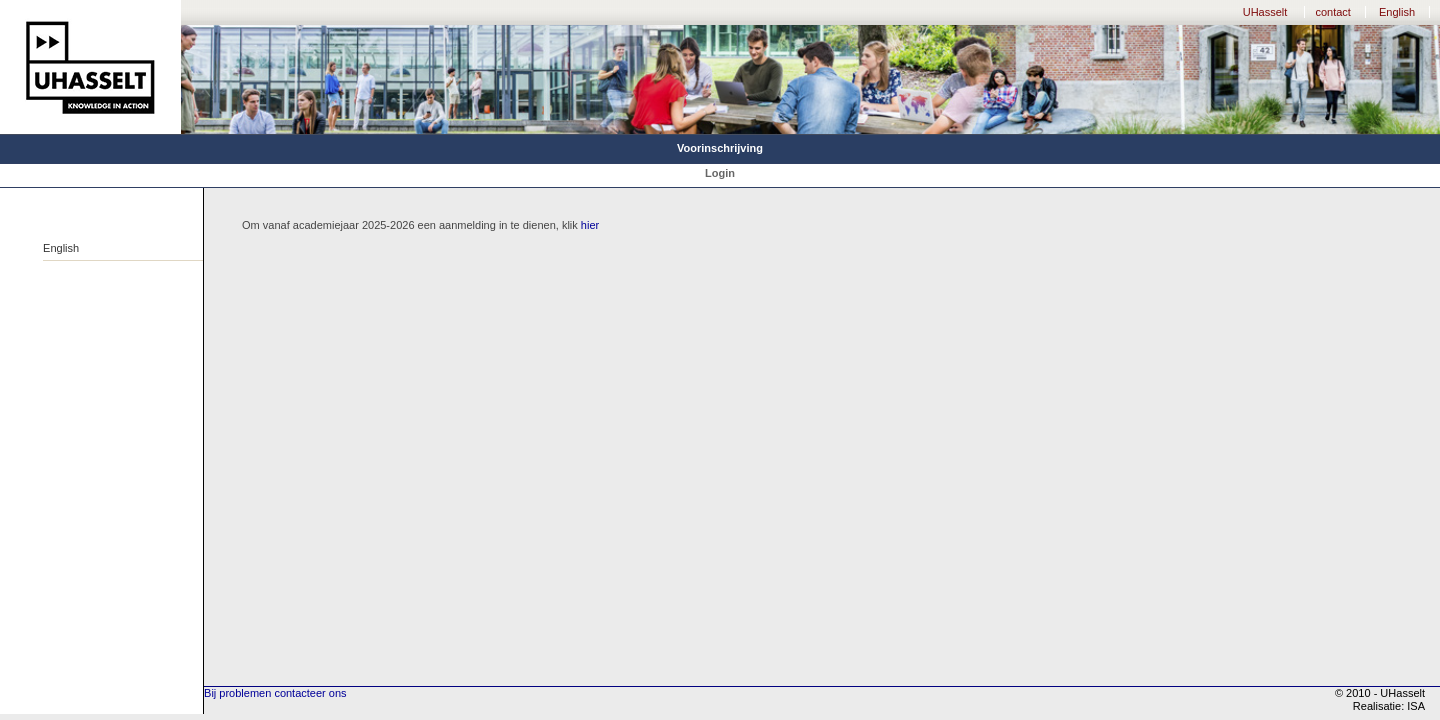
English (1397, 12)
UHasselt (1265, 12)
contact (1332, 12)
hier (590, 225)
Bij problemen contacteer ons (275, 693)
